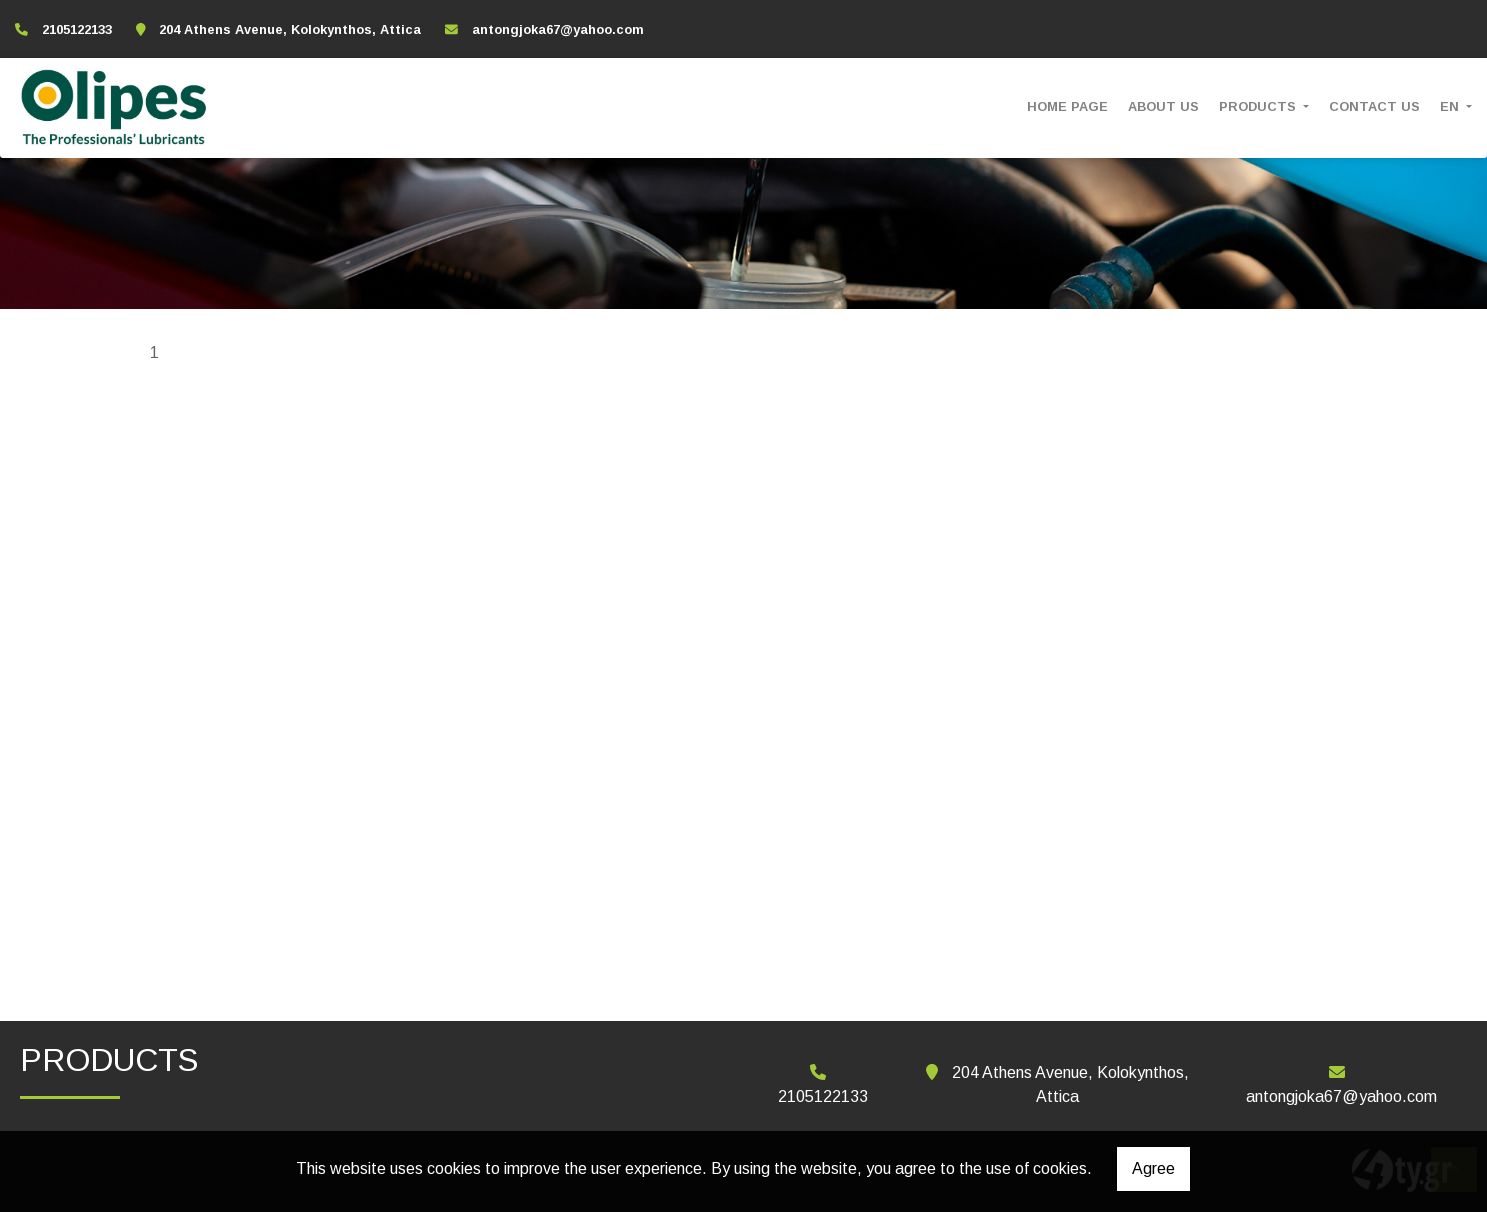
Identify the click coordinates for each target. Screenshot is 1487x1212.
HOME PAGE (1067, 106)
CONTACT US (1374, 106)
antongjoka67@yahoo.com (558, 29)
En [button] (1451, 106)
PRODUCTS (1259, 106)
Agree (1153, 1168)
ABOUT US (1163, 106)
